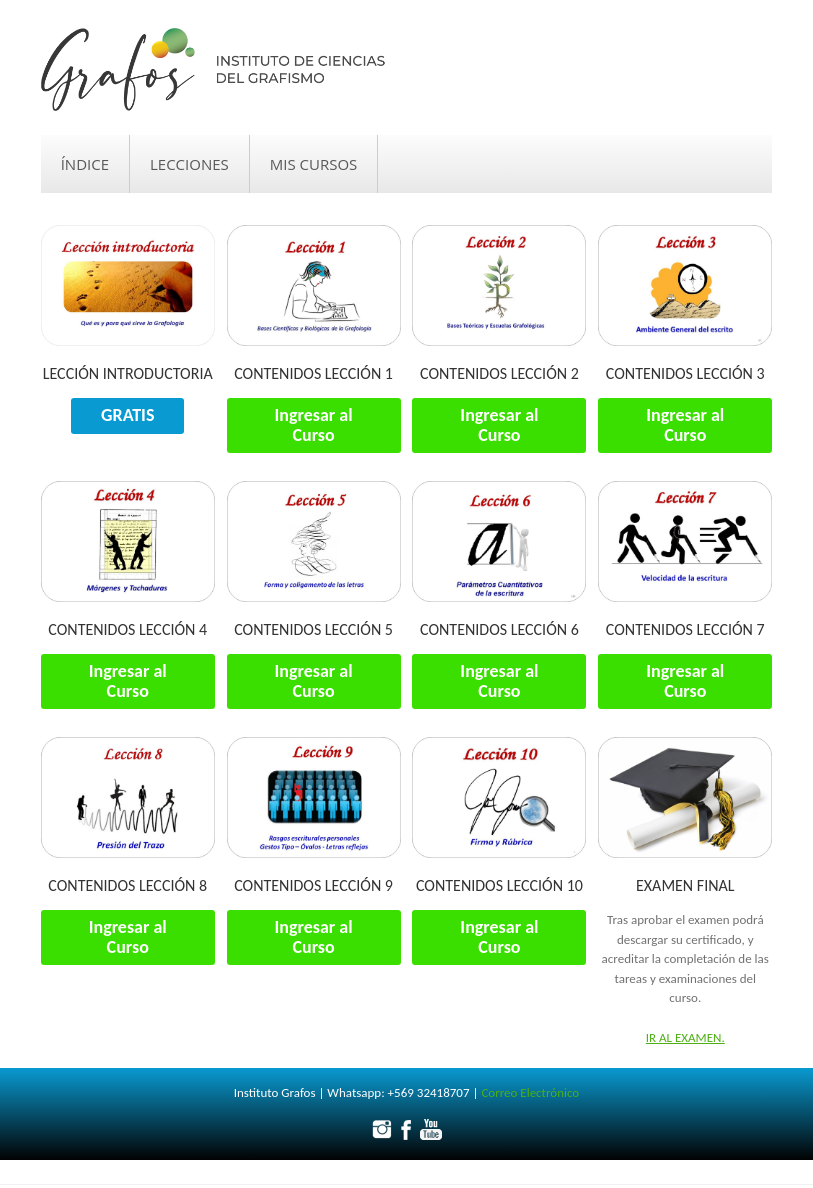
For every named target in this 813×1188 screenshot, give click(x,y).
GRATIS (127, 415)
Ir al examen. (685, 1037)
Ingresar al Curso (314, 425)
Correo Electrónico (530, 1092)
